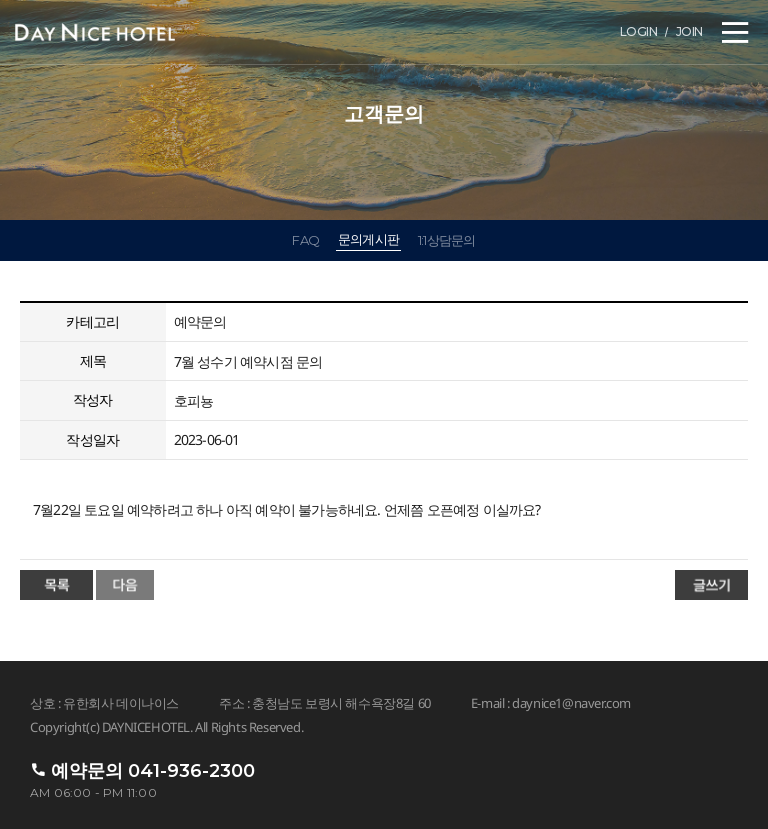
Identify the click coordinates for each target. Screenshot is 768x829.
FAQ (305, 240)
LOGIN (639, 31)
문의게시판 (368, 239)
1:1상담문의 (446, 240)
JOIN (689, 31)
